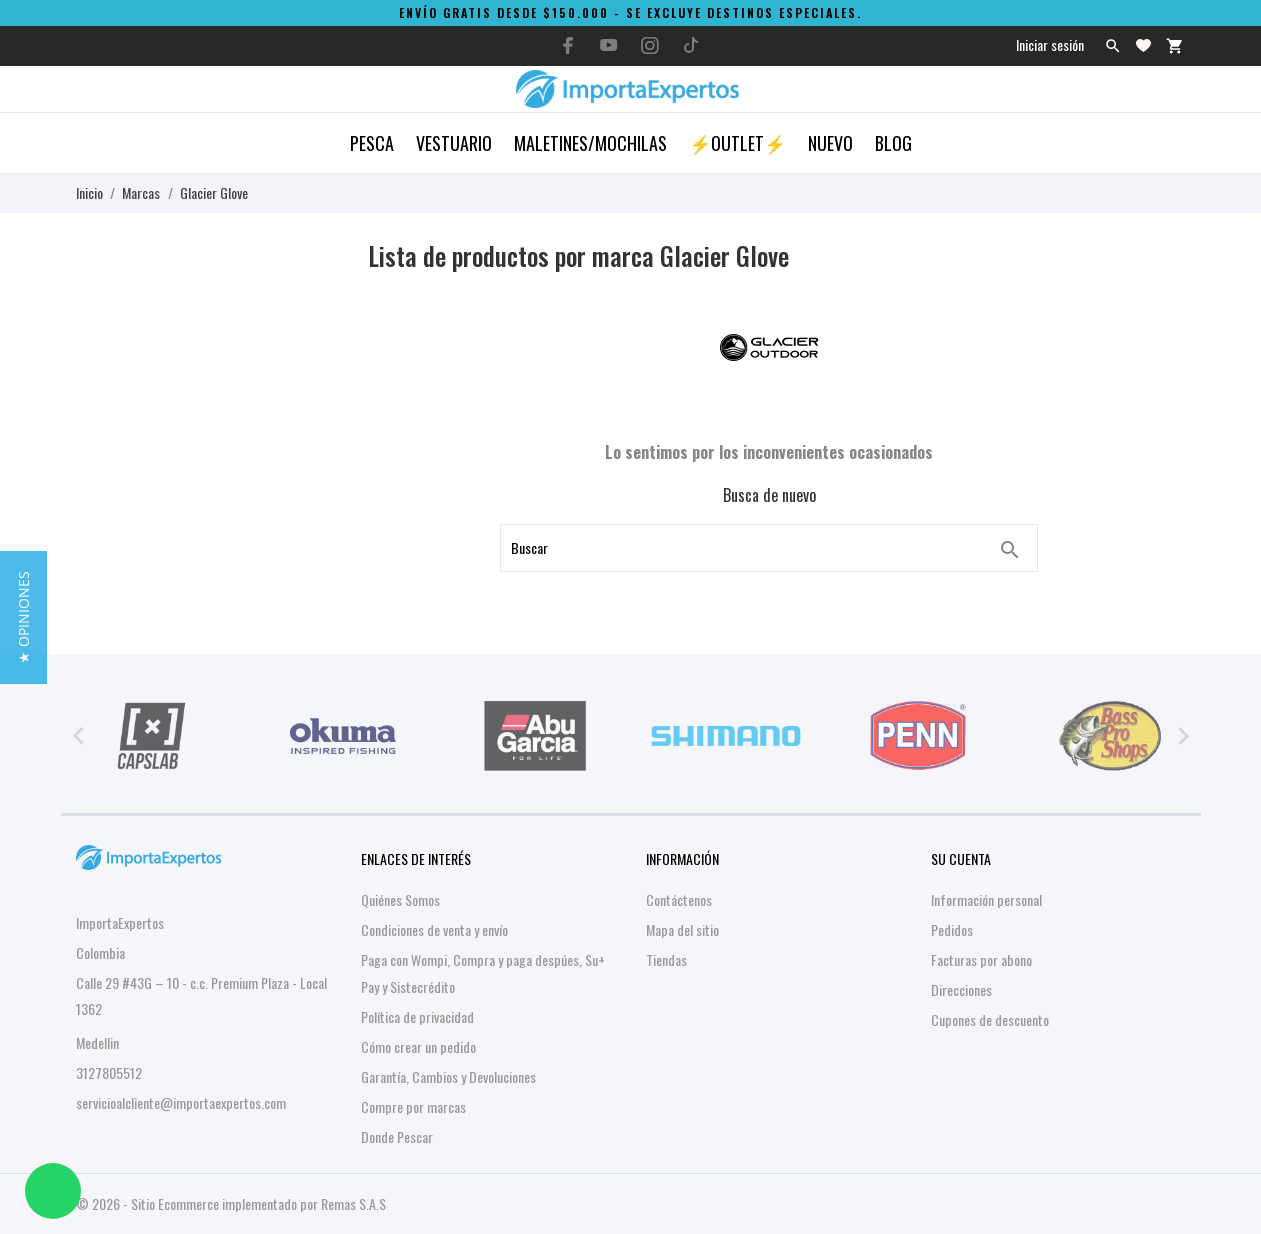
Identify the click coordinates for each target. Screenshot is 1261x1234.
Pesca (372, 143)
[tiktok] (691, 45)
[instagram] (650, 45)
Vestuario (454, 143)
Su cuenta (961, 858)
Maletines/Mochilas (590, 143)
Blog (893, 143)
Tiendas (666, 959)
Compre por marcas (413, 1106)
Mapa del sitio (682, 929)
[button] (23, 617)
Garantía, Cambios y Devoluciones (448, 1076)
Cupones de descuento (990, 1019)
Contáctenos (679, 899)
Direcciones (961, 989)
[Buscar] (1010, 550)
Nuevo (830, 143)
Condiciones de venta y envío (434, 929)
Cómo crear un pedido (418, 1046)
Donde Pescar (397, 1136)
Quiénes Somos (400, 899)
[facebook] (568, 45)
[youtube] (609, 45)
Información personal (986, 899)
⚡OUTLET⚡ (737, 143)
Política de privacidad (417, 1016)
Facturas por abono (981, 959)
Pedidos (952, 929)
